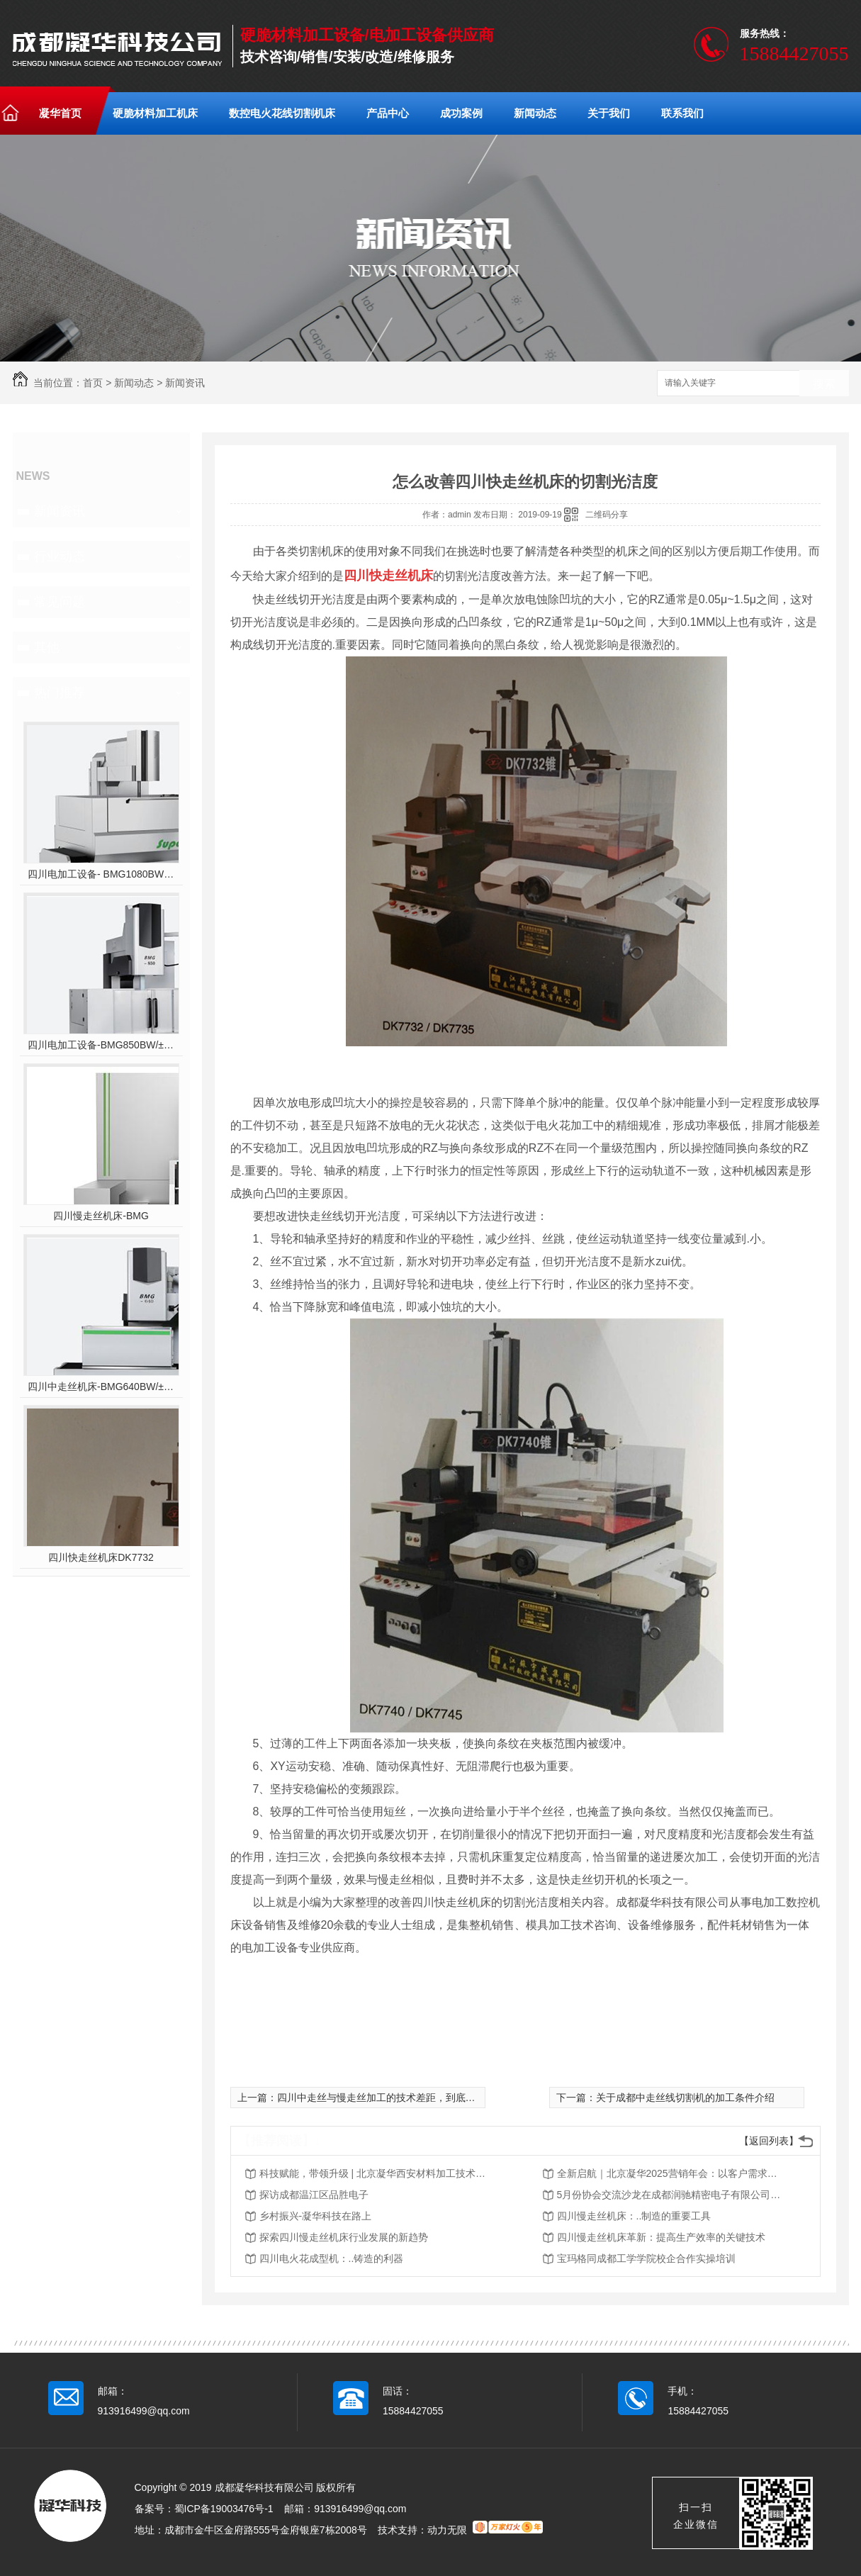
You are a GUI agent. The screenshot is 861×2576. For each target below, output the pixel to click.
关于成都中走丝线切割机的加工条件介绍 (685, 2097)
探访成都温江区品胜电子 (313, 2194)
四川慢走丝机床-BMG (101, 1215)
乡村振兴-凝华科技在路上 (315, 2216)
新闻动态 (535, 113)
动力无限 (447, 2530)
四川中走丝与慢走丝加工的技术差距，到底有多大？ (391, 2097)
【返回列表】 (769, 2140)
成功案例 (461, 113)
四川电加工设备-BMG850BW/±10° (101, 1045)
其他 (47, 647)
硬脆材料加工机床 (155, 113)
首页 (93, 382)
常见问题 (59, 602)
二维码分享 (606, 515)
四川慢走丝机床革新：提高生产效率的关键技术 (661, 2237)
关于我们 (608, 113)
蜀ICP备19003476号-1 (224, 2508)
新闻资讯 (185, 382)
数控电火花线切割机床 (282, 113)
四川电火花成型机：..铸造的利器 (331, 2258)
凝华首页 (60, 113)
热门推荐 (59, 692)
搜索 (824, 384)
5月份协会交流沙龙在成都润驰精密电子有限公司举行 (670, 2194)
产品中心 (387, 113)
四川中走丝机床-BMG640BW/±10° (101, 1386)
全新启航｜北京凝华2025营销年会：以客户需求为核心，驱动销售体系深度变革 (670, 2173)
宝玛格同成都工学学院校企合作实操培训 (646, 2258)
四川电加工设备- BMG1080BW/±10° (101, 874)
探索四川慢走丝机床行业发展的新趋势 (343, 2237)
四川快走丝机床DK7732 (101, 1557)
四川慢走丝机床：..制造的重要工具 (634, 2216)
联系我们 (682, 113)
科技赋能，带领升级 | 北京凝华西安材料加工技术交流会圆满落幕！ (372, 2173)
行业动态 (59, 556)
